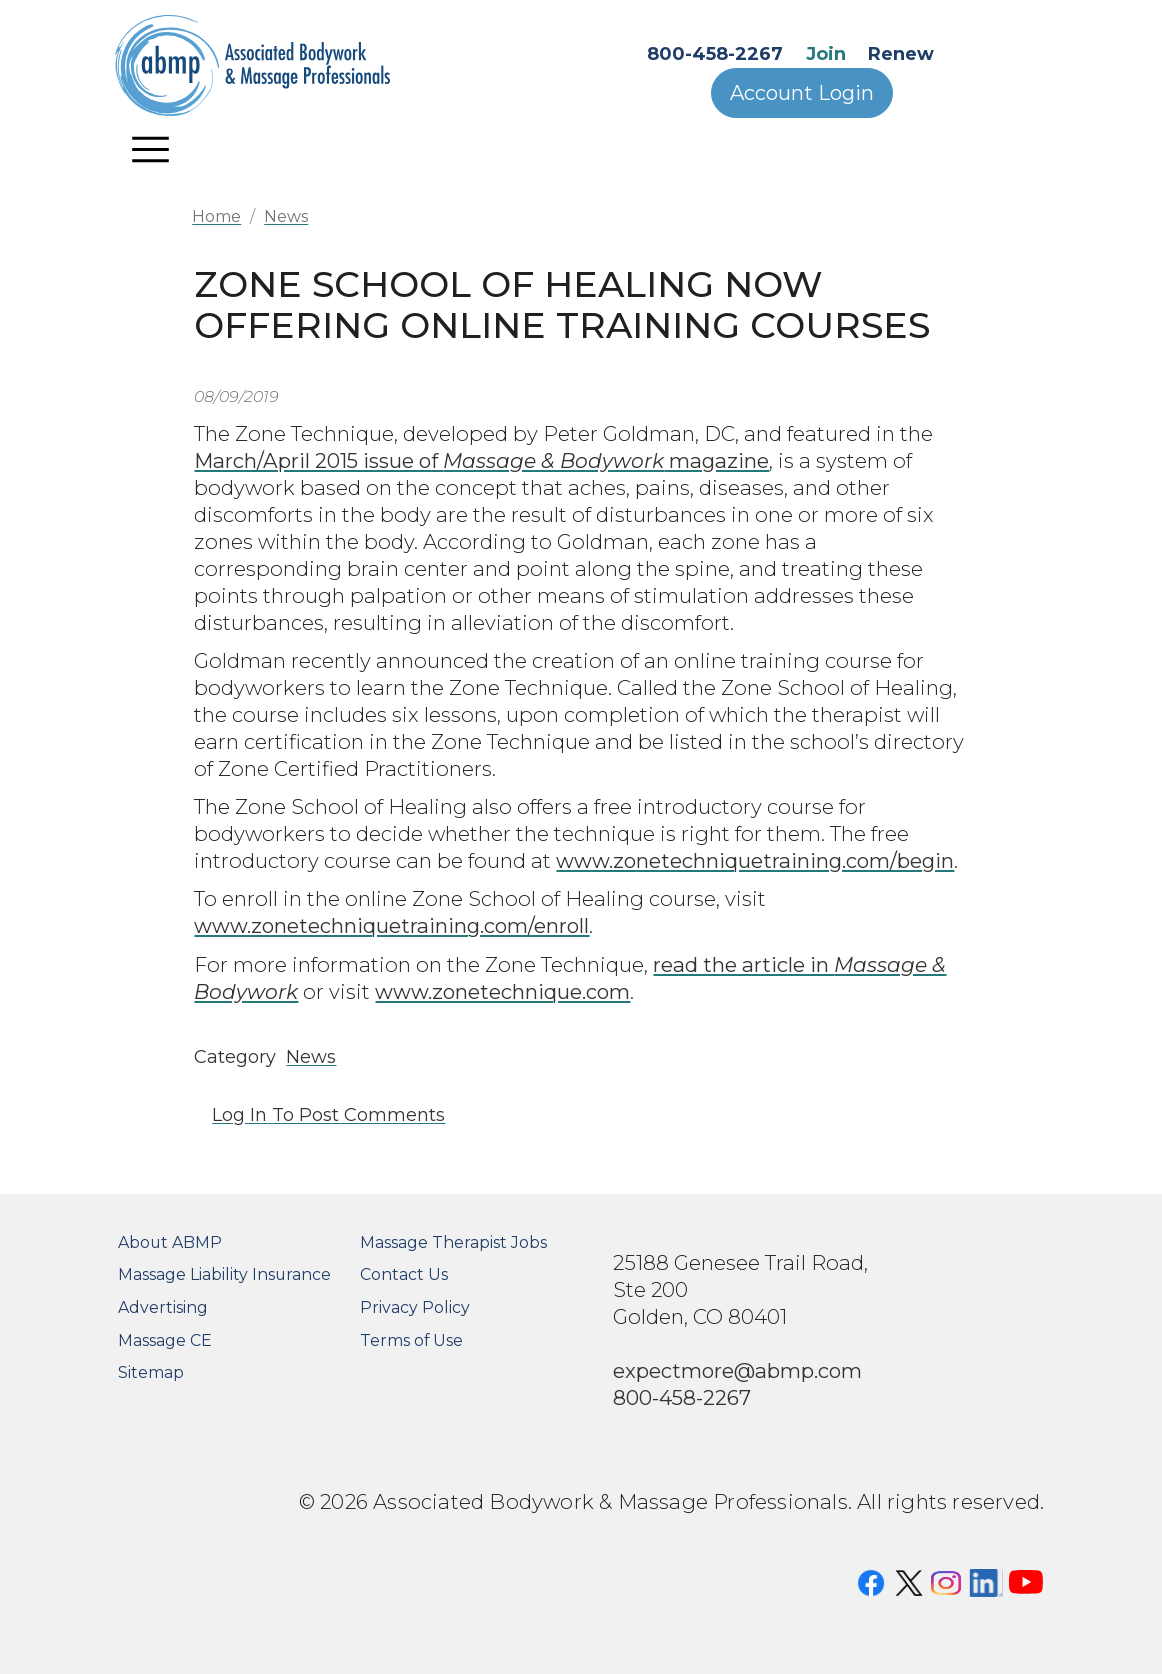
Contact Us (404, 1274)
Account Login (802, 93)
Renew (901, 54)
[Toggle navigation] (151, 149)
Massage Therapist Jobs (453, 1242)
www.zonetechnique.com (502, 991)
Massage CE (165, 1340)
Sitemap (151, 1372)
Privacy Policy (415, 1307)
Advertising (163, 1307)
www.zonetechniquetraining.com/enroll (391, 925)
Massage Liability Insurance (224, 1274)
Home (216, 216)
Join (826, 54)
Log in (239, 1115)
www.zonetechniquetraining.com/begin (755, 860)
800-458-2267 (715, 54)
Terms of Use (411, 1340)
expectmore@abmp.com (737, 1370)
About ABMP (170, 1242)
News (286, 216)
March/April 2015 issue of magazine (481, 460)
